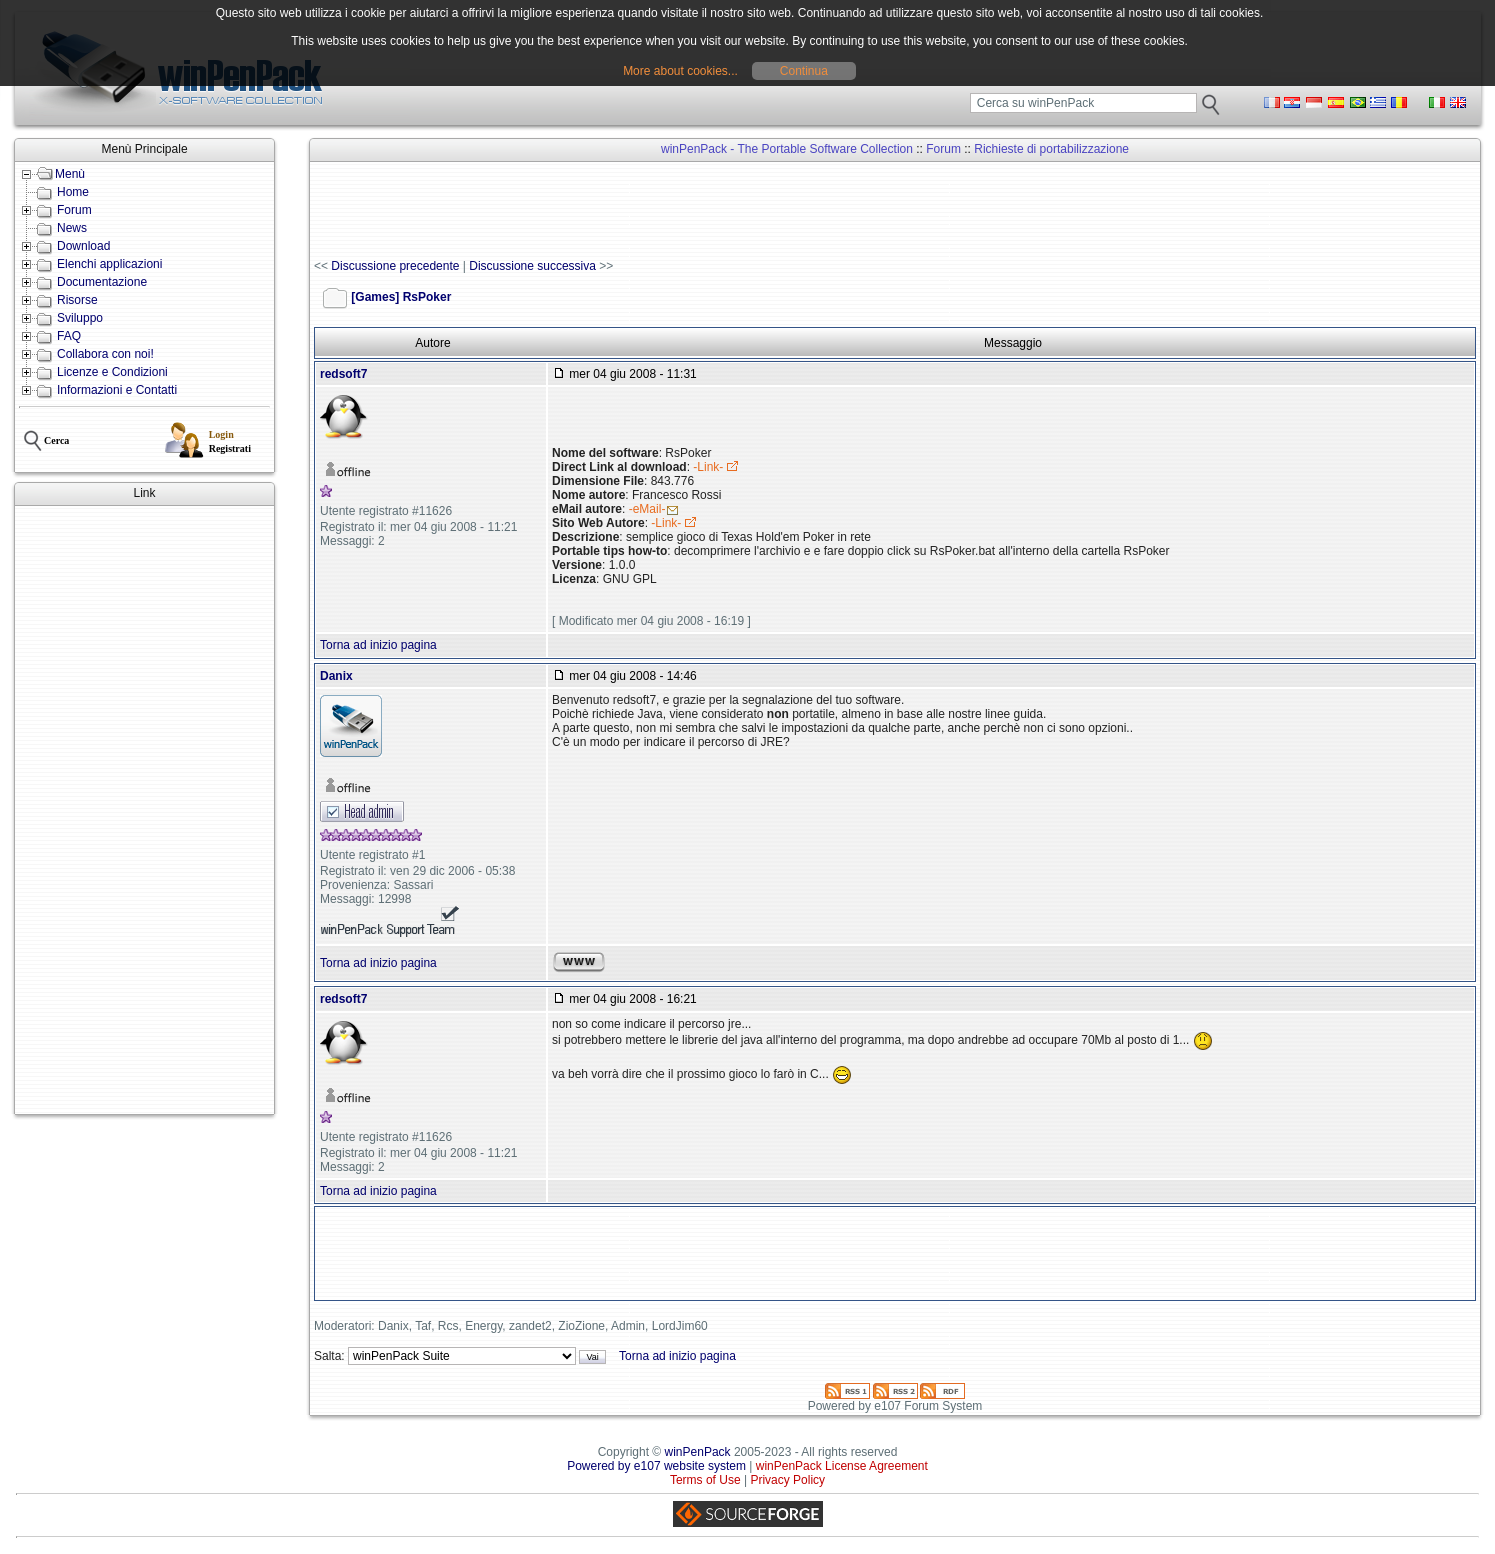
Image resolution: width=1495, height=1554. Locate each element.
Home (73, 192)
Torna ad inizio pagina (378, 645)
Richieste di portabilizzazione (1051, 149)
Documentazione (102, 282)
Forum (74, 210)
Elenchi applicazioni (109, 264)
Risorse (77, 300)
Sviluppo (80, 318)
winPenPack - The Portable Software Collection (787, 149)
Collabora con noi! (105, 354)
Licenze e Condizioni (112, 372)
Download (83, 246)
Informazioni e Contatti (117, 390)
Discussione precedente (395, 266)
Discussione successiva (532, 266)
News (72, 228)
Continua (804, 71)
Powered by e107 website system (656, 1466)
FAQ (69, 336)
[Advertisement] (144, 810)
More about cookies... (680, 71)
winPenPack (698, 1452)
